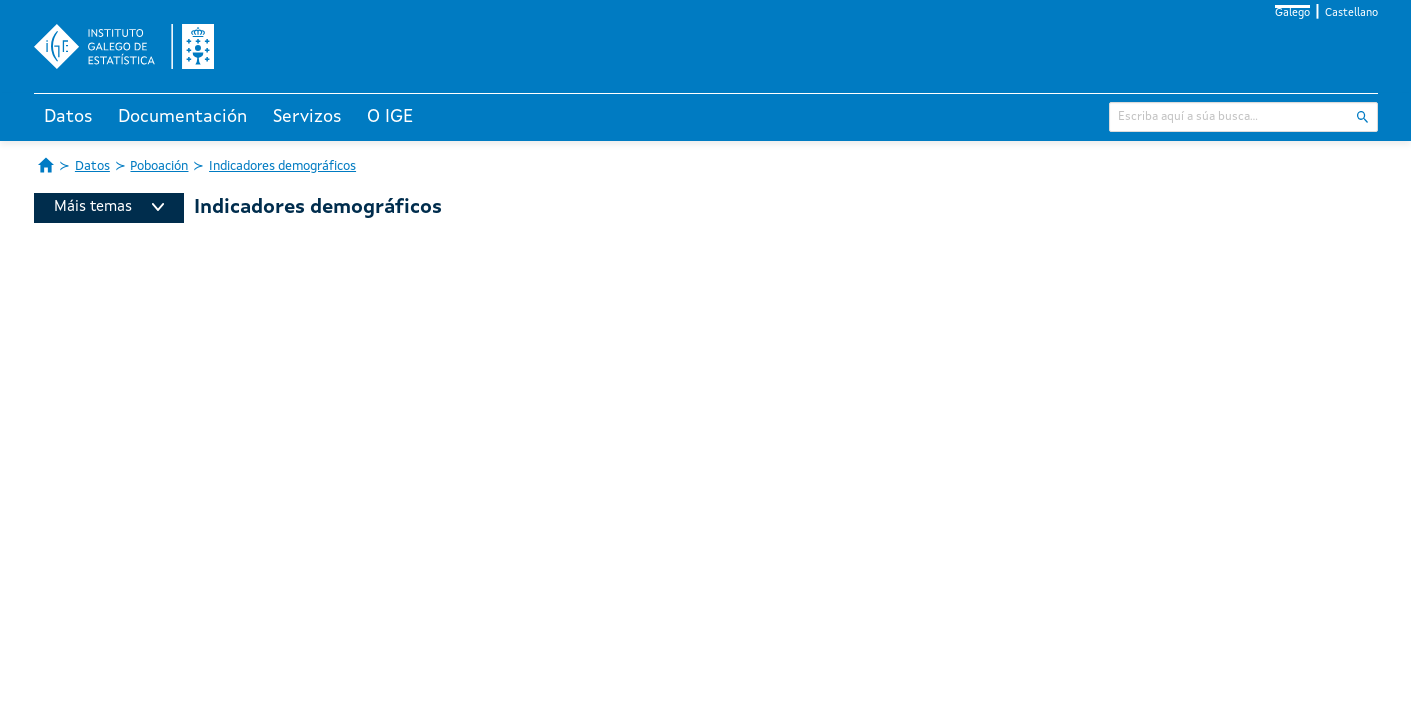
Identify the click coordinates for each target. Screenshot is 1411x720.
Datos (68, 117)
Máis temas (109, 207)
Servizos (307, 117)
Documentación (182, 117)
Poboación (159, 166)
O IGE (390, 117)
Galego (1292, 13)
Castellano (1351, 13)
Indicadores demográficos (282, 166)
